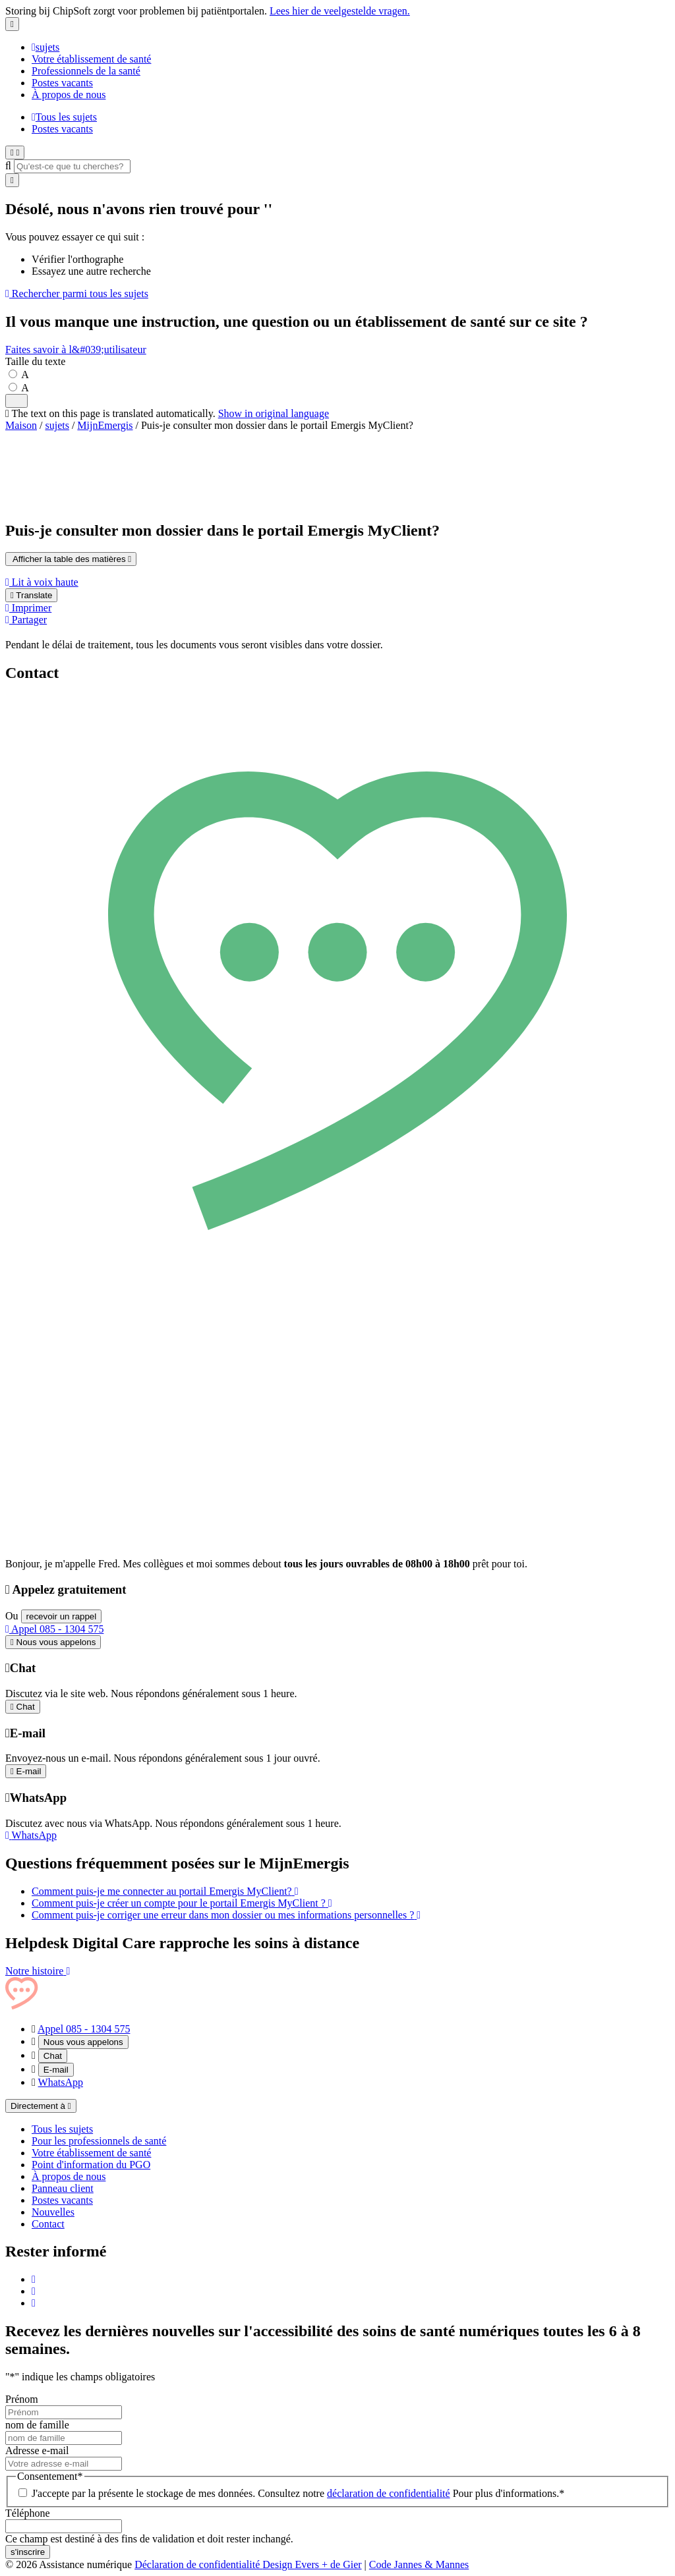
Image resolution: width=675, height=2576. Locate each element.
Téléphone (27, 2513)
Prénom (21, 2399)
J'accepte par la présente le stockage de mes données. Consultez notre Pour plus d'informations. (298, 2493)
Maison (21, 425)
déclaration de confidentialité (388, 2493)
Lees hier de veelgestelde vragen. (340, 10)
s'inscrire (28, 2552)
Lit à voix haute (41, 582)
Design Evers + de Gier (311, 2564)
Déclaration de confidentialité (198, 2564)
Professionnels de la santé (86, 70)
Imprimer (28, 607)
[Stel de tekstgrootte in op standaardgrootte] (17, 374)
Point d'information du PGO (91, 2164)
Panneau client (63, 2188)
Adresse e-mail (37, 2450)
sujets (45, 47)
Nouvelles (53, 2212)
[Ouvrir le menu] (14, 152)
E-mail (56, 2070)
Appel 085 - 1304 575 (54, 1629)
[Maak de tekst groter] (17, 387)
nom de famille (37, 2424)
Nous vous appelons (83, 2042)
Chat (53, 2056)
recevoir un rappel (61, 1616)
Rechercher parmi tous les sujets (76, 293)
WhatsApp (60, 2082)
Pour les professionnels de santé (99, 2140)
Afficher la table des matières (71, 559)
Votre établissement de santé (91, 59)
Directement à (41, 2106)
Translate (31, 595)
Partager (26, 619)
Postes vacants (62, 82)
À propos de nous (68, 94)
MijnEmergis (104, 425)
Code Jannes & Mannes (419, 2564)
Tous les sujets (64, 117)
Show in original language (273, 413)
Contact (48, 2223)
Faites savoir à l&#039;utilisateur (75, 349)
